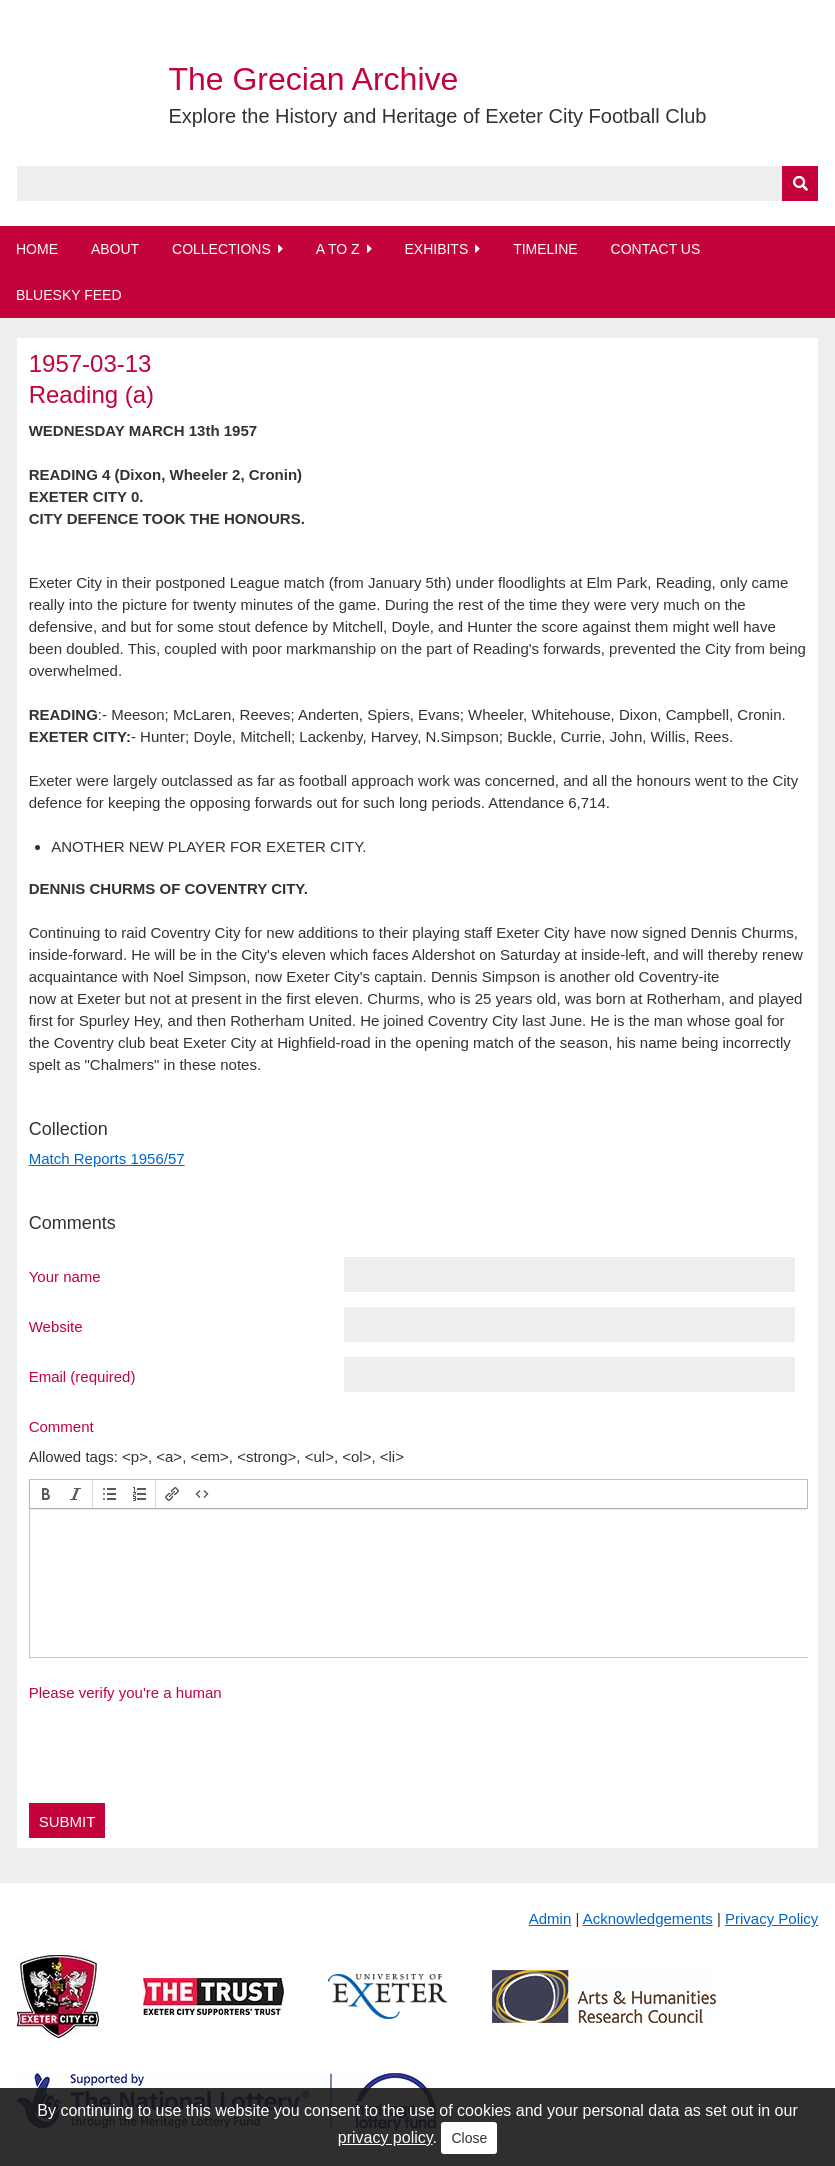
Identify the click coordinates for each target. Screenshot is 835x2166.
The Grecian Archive (313, 79)
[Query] (418, 183)
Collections (221, 249)
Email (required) (82, 1376)
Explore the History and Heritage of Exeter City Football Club (437, 116)
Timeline (545, 249)
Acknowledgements (648, 1918)
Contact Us (656, 249)
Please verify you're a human (125, 1692)
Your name (65, 1276)
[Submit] (800, 183)
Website (56, 1326)
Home (37, 249)
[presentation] (46, 1494)
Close (469, 2138)
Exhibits (436, 249)
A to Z (338, 249)
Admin (550, 1918)
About (115, 249)
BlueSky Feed (69, 295)
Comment (61, 1426)
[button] (46, 1494)
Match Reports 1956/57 (107, 1158)
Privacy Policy (771, 1918)
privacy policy (385, 2137)
